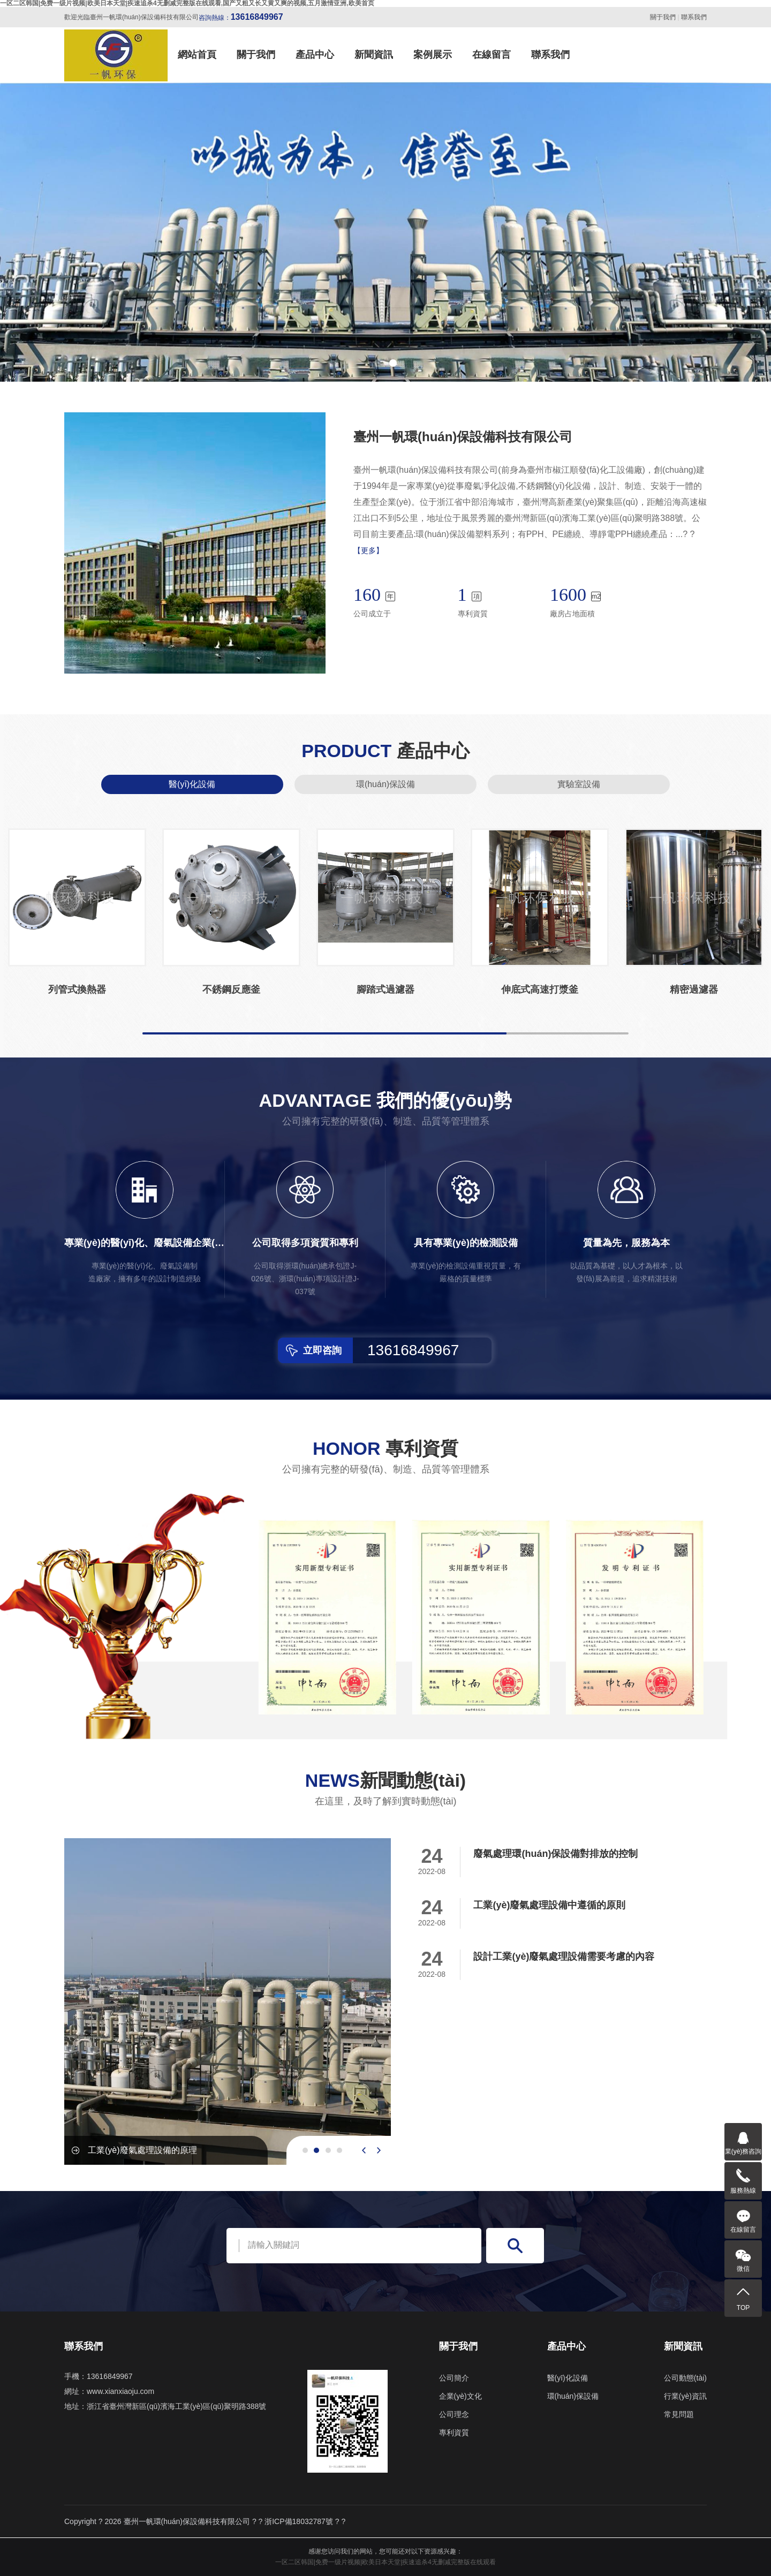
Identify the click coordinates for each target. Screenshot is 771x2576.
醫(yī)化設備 (192, 784)
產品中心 (315, 54)
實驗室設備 (578, 784)
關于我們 (663, 17)
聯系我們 (694, 17)
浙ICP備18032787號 (298, 2521)
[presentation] (364, 2150)
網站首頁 (197, 54)
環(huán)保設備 (385, 784)
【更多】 (368, 550)
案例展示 (432, 54)
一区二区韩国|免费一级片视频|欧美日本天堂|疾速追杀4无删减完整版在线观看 (385, 2562)
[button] (378, 363)
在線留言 (491, 54)
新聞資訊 (373, 54)
